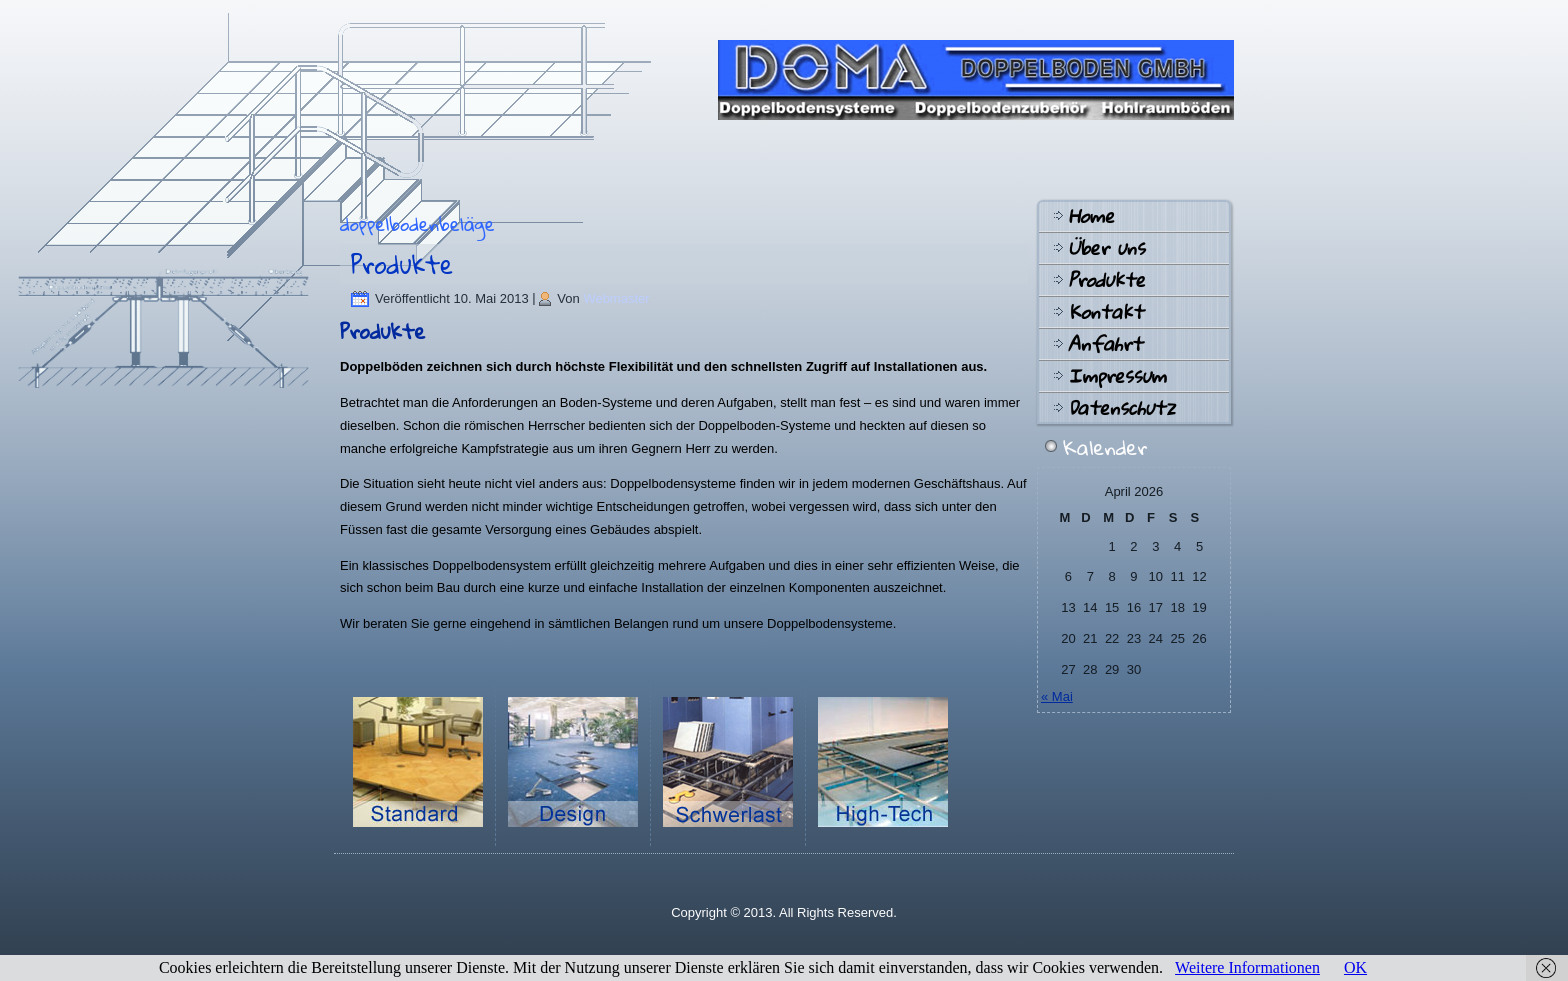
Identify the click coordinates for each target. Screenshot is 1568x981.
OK (1355, 967)
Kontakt (1105, 312)
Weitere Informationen (1247, 967)
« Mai (1057, 696)
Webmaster (616, 298)
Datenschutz (1121, 408)
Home (1091, 216)
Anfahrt (1105, 344)
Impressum (1117, 376)
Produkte (402, 264)
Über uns (1106, 248)
